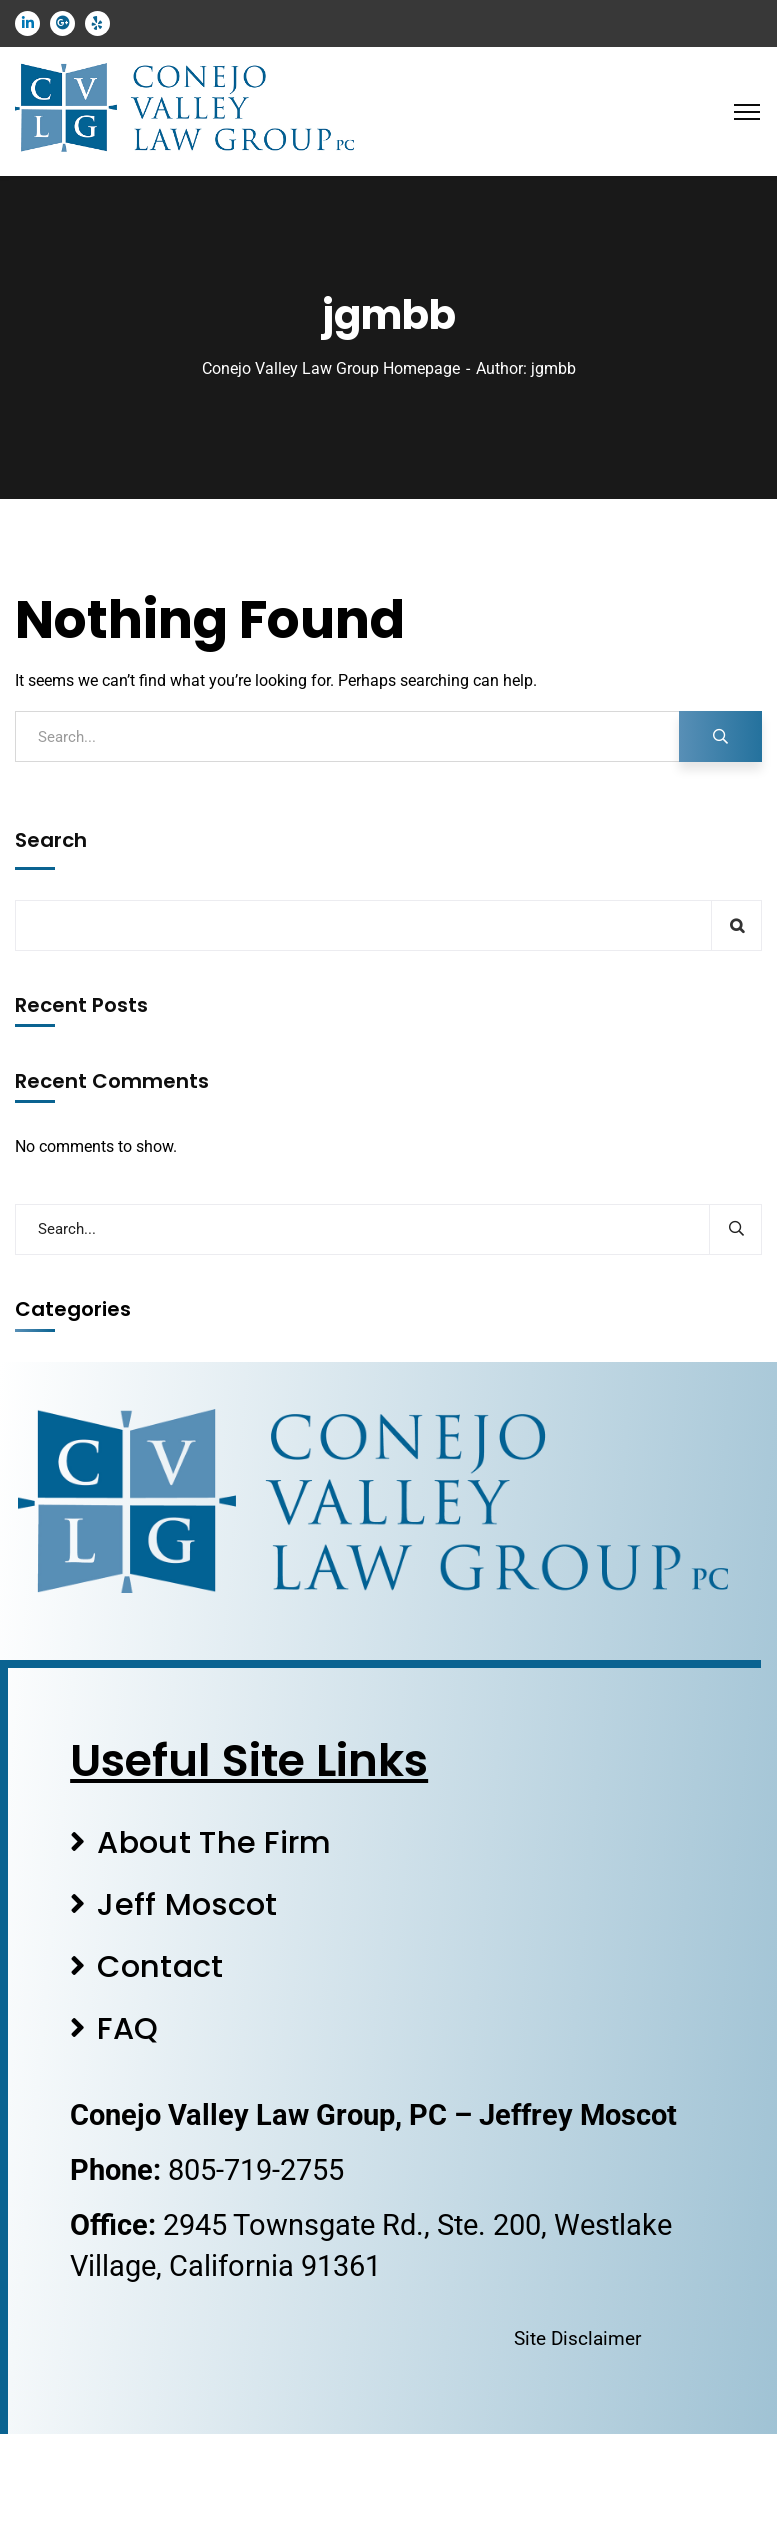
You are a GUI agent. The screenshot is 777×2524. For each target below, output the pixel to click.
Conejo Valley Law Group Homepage (331, 368)
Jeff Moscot (187, 1904)
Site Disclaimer (577, 2338)
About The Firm (214, 1842)
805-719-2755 (256, 2170)
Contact (160, 1966)
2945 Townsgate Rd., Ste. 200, (358, 2225)
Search (51, 840)
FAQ (127, 2028)
